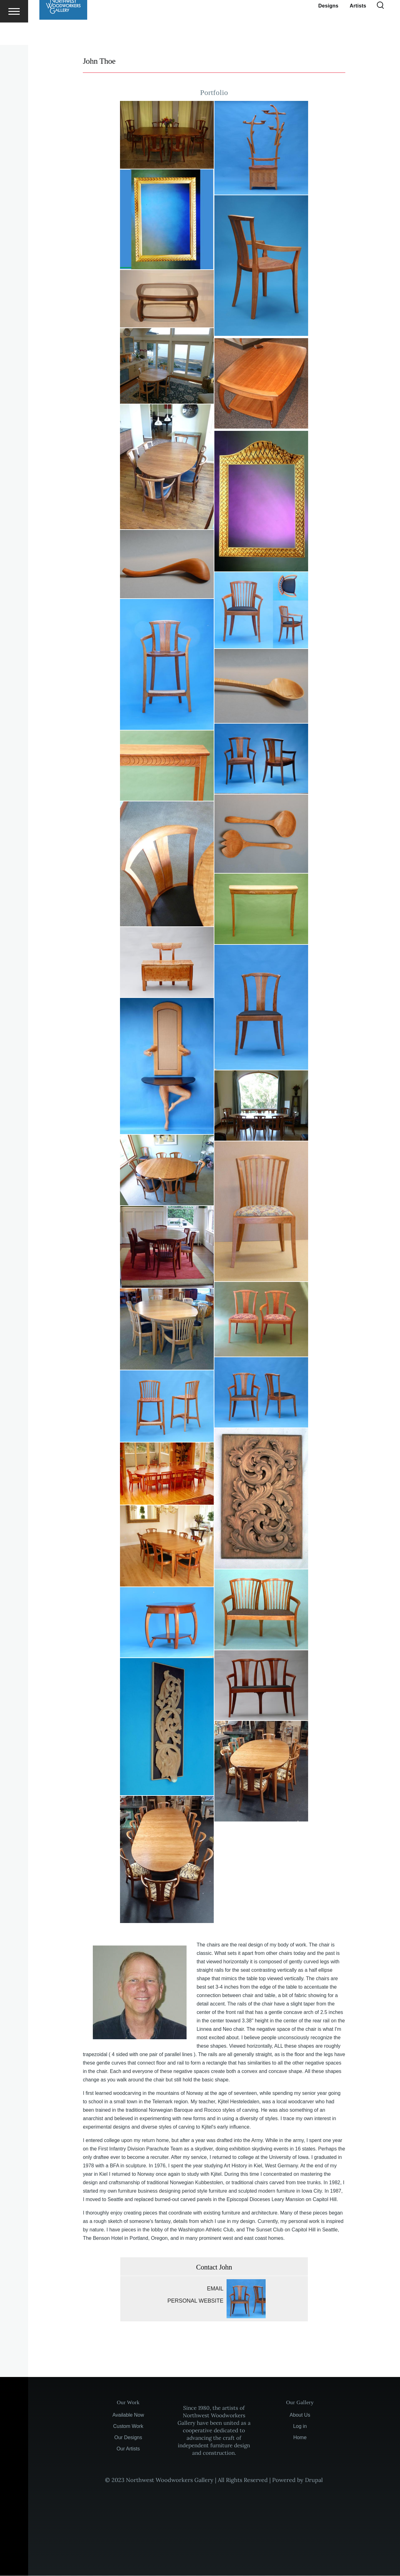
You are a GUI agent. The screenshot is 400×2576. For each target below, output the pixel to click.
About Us (300, 2415)
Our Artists (128, 2449)
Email (215, 2289)
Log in (300, 2426)
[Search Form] (380, 28)
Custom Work (128, 2426)
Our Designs (128, 2437)
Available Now (128, 2415)
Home (300, 2437)
